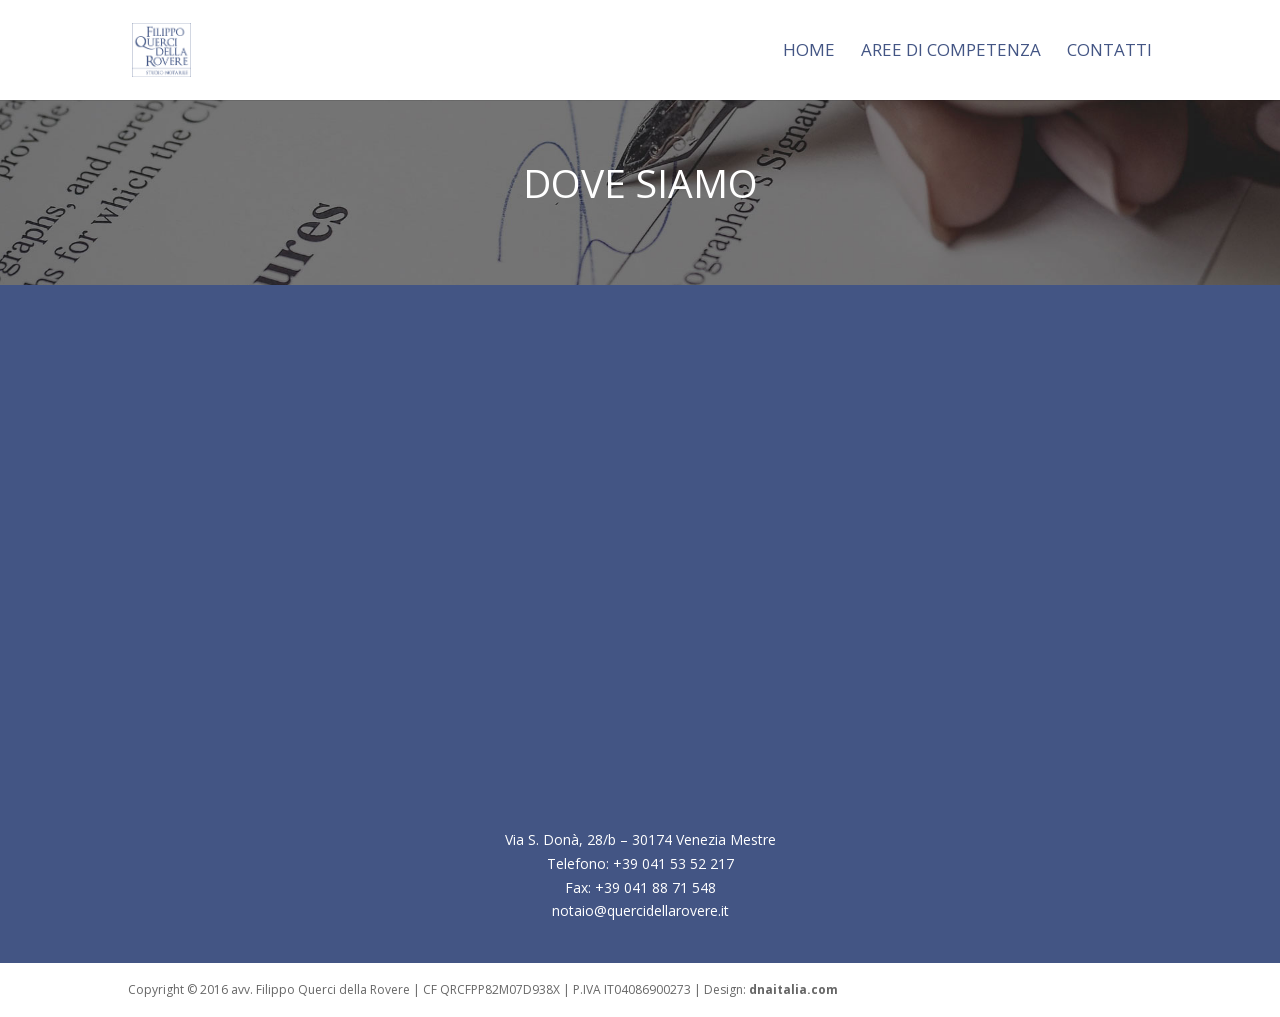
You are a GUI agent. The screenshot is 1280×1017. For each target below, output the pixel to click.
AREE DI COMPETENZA (951, 52)
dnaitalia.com (793, 989)
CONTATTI (1109, 52)
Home (809, 52)
